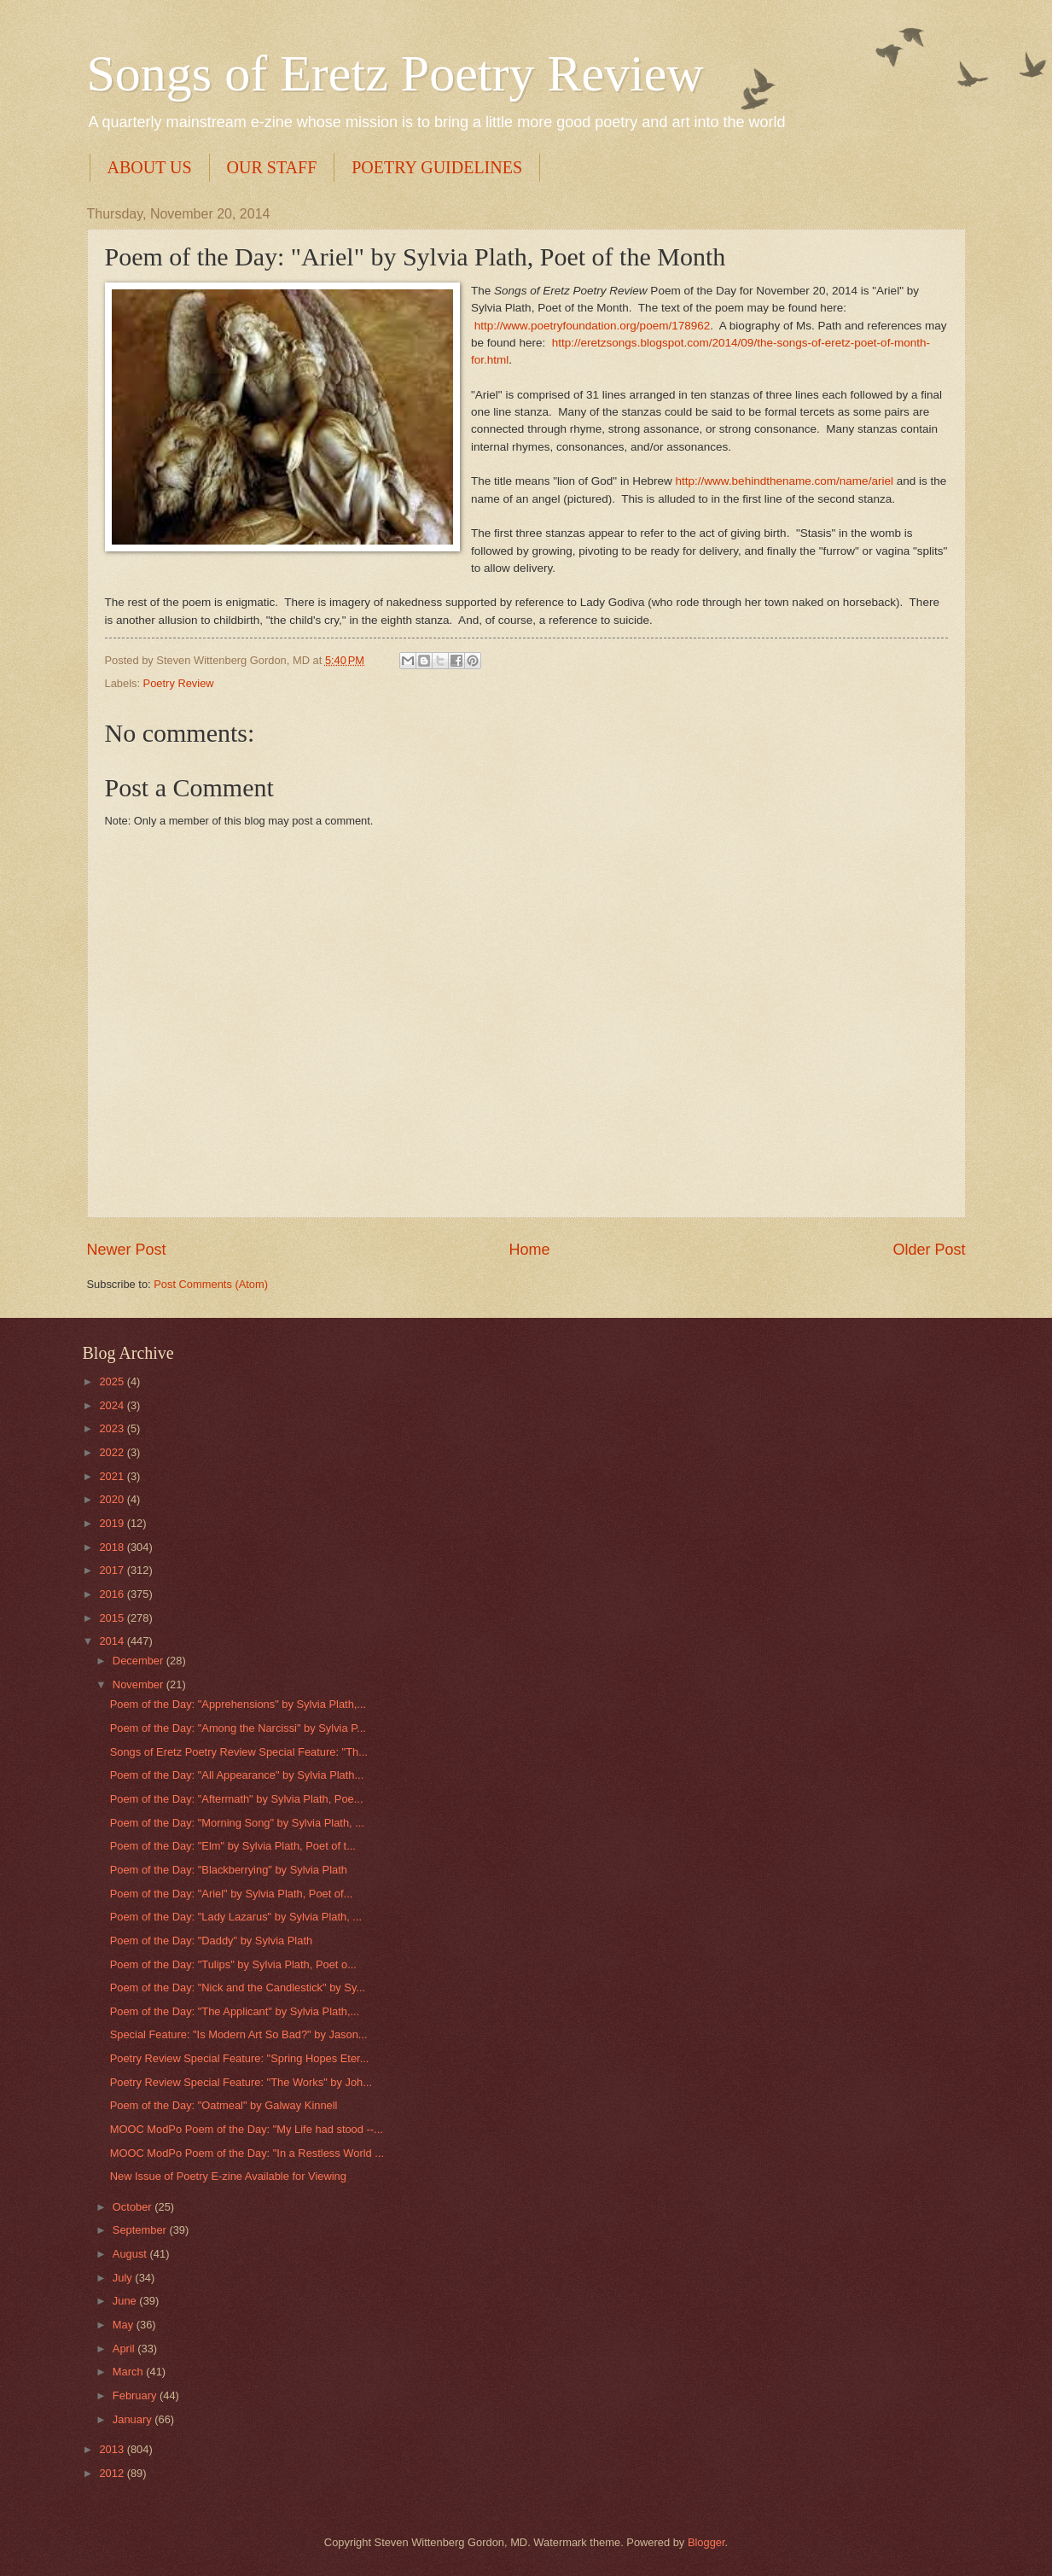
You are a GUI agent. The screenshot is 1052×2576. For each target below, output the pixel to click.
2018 (112, 1547)
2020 (112, 1499)
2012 (112, 2473)
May (125, 2324)
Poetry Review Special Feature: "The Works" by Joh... (241, 2082)
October (133, 2206)
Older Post (928, 1249)
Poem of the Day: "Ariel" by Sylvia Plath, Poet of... (231, 1893)
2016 (112, 1594)
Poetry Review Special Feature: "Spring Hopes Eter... (239, 2058)
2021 (112, 1476)
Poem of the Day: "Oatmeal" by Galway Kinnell (224, 2105)
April (125, 2348)
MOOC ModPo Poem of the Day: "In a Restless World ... (247, 2153)
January (133, 2419)
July (124, 2277)
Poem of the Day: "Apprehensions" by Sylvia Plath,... (238, 1704)
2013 (112, 2449)
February (136, 2395)
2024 (112, 1405)
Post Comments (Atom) (211, 1284)
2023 (112, 1428)
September (141, 2229)
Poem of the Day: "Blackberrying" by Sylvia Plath (228, 1869)
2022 (112, 1452)
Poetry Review (178, 683)
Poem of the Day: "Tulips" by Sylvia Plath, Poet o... (233, 1964)
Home (529, 1249)
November (139, 1684)
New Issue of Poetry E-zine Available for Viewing (228, 2176)
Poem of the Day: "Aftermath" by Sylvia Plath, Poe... (236, 1798)
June (126, 2300)
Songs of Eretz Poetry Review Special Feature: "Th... (239, 1752)
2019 (112, 1523)
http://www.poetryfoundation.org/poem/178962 (592, 325)
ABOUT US (150, 167)
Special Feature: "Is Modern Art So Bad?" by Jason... (239, 2034)
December (139, 1660)
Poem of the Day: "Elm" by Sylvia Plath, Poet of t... (233, 1845)
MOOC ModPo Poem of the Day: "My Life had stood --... (246, 2129)
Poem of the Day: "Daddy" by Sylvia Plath (211, 1940)
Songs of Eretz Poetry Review (395, 73)
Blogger (706, 2542)
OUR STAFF (272, 167)
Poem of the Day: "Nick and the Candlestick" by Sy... (237, 1987)
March (129, 2371)
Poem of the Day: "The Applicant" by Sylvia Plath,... (235, 2011)
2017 (112, 1570)
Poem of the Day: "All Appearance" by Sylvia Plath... (237, 1775)
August (131, 2253)
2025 (112, 1381)
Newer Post (126, 1249)
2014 (112, 1641)
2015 (112, 1617)
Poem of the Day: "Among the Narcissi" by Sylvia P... (238, 1728)
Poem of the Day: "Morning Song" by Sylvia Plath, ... (237, 1822)
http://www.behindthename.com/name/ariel (784, 481)
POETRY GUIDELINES (437, 167)
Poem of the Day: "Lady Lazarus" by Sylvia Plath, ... (236, 1916)
